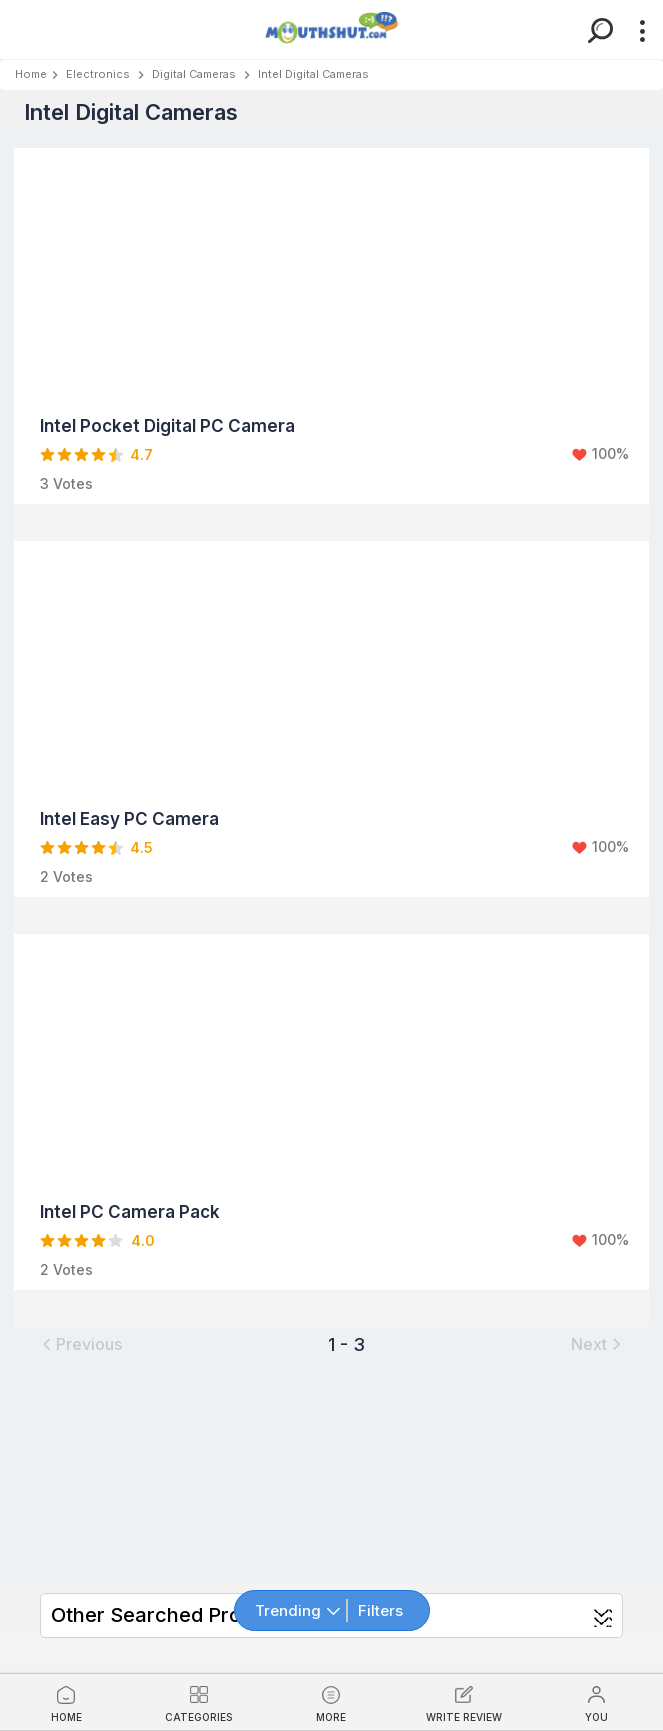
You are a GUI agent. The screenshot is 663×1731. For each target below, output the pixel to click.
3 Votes (66, 483)
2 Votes (66, 876)
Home (31, 74)
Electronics (98, 74)
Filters (380, 1610)
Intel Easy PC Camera (129, 819)
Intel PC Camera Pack (130, 1212)
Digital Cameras (194, 74)
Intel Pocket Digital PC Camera (167, 426)
